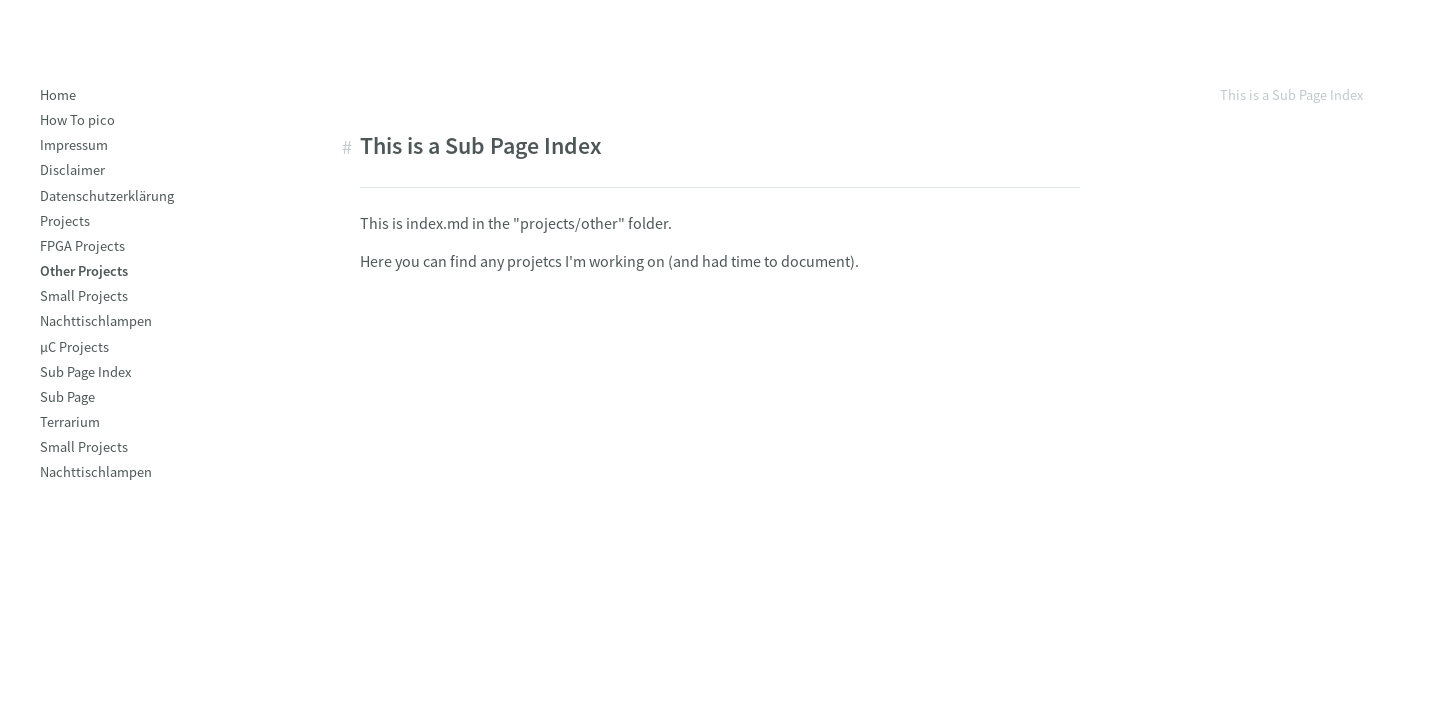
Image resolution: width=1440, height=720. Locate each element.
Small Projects (84, 296)
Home (58, 95)
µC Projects (74, 347)
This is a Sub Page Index (1291, 95)
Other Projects (84, 271)
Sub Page (67, 397)
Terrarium (70, 422)
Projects (65, 221)
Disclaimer (72, 170)
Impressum (74, 145)
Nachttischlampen (96, 321)
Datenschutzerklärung (107, 196)
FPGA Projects (82, 246)
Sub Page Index (85, 372)
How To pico (77, 120)
